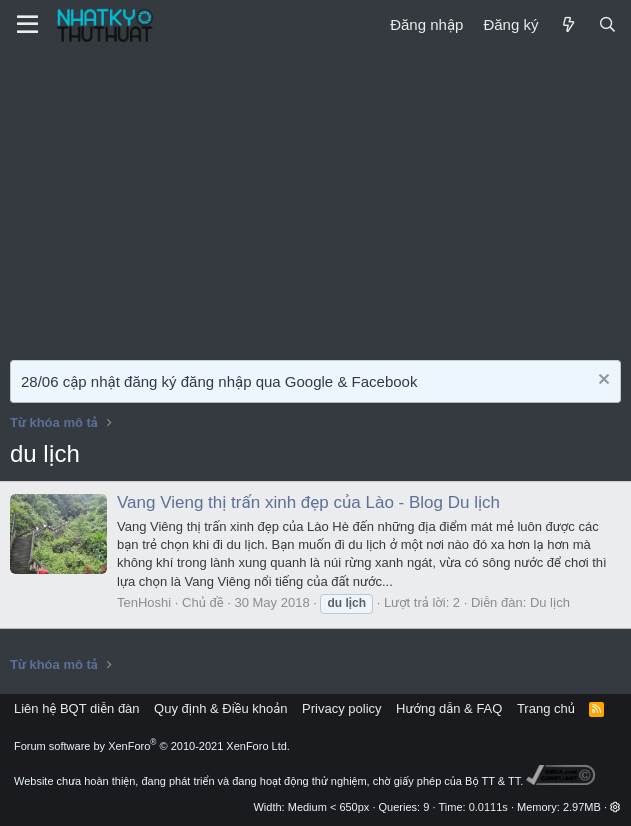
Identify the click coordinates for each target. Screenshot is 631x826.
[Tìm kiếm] (607, 24)
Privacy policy (341, 708)
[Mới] (567, 24)
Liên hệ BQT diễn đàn (77, 708)
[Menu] (27, 25)
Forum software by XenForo (152, 746)
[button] (615, 807)
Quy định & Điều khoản (220, 708)
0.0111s (488, 807)
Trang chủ (546, 708)
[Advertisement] (315, 200)
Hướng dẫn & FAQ (449, 708)
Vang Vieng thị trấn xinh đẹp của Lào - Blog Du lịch (308, 502)
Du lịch (550, 602)
